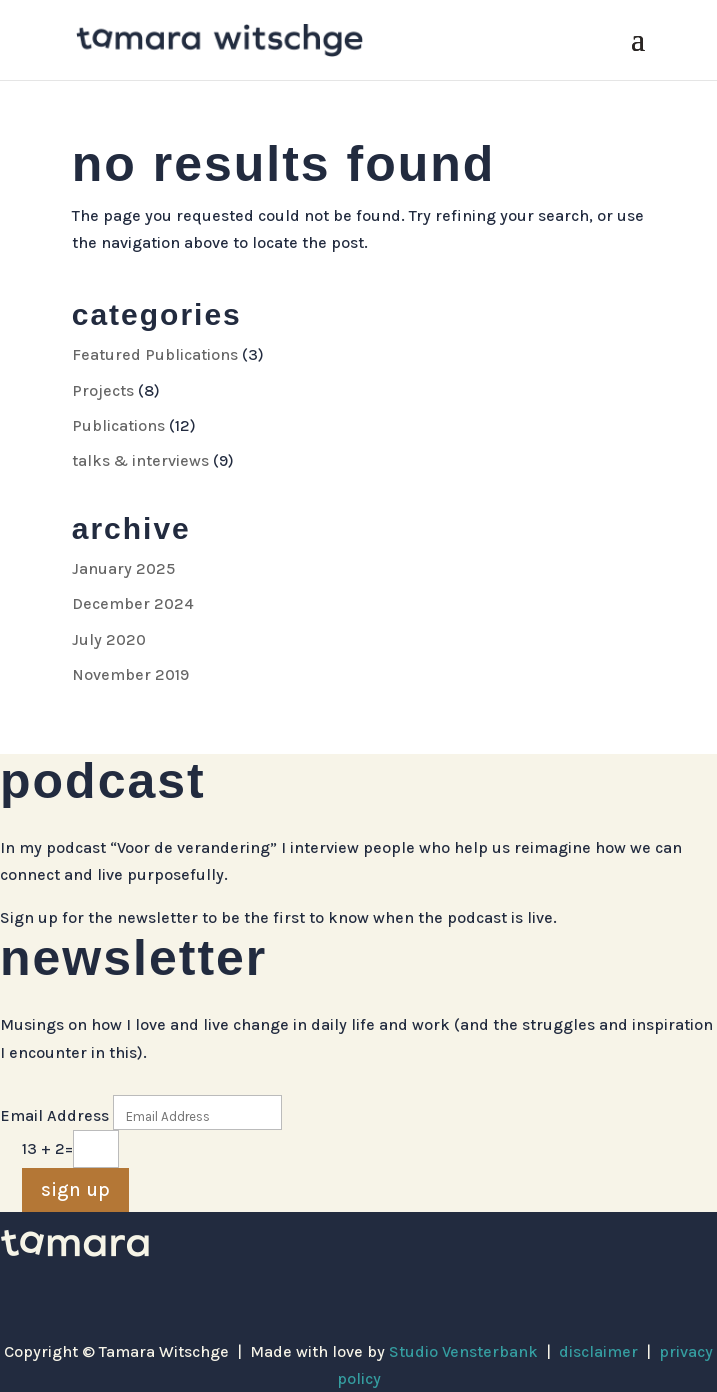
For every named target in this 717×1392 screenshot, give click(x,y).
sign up (75, 1190)
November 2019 (130, 674)
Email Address (54, 1115)
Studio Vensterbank (463, 1351)
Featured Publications (155, 354)
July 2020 (109, 639)
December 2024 (133, 603)
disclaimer (598, 1351)
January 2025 (123, 568)
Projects (103, 390)
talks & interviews (140, 460)
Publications (118, 425)
